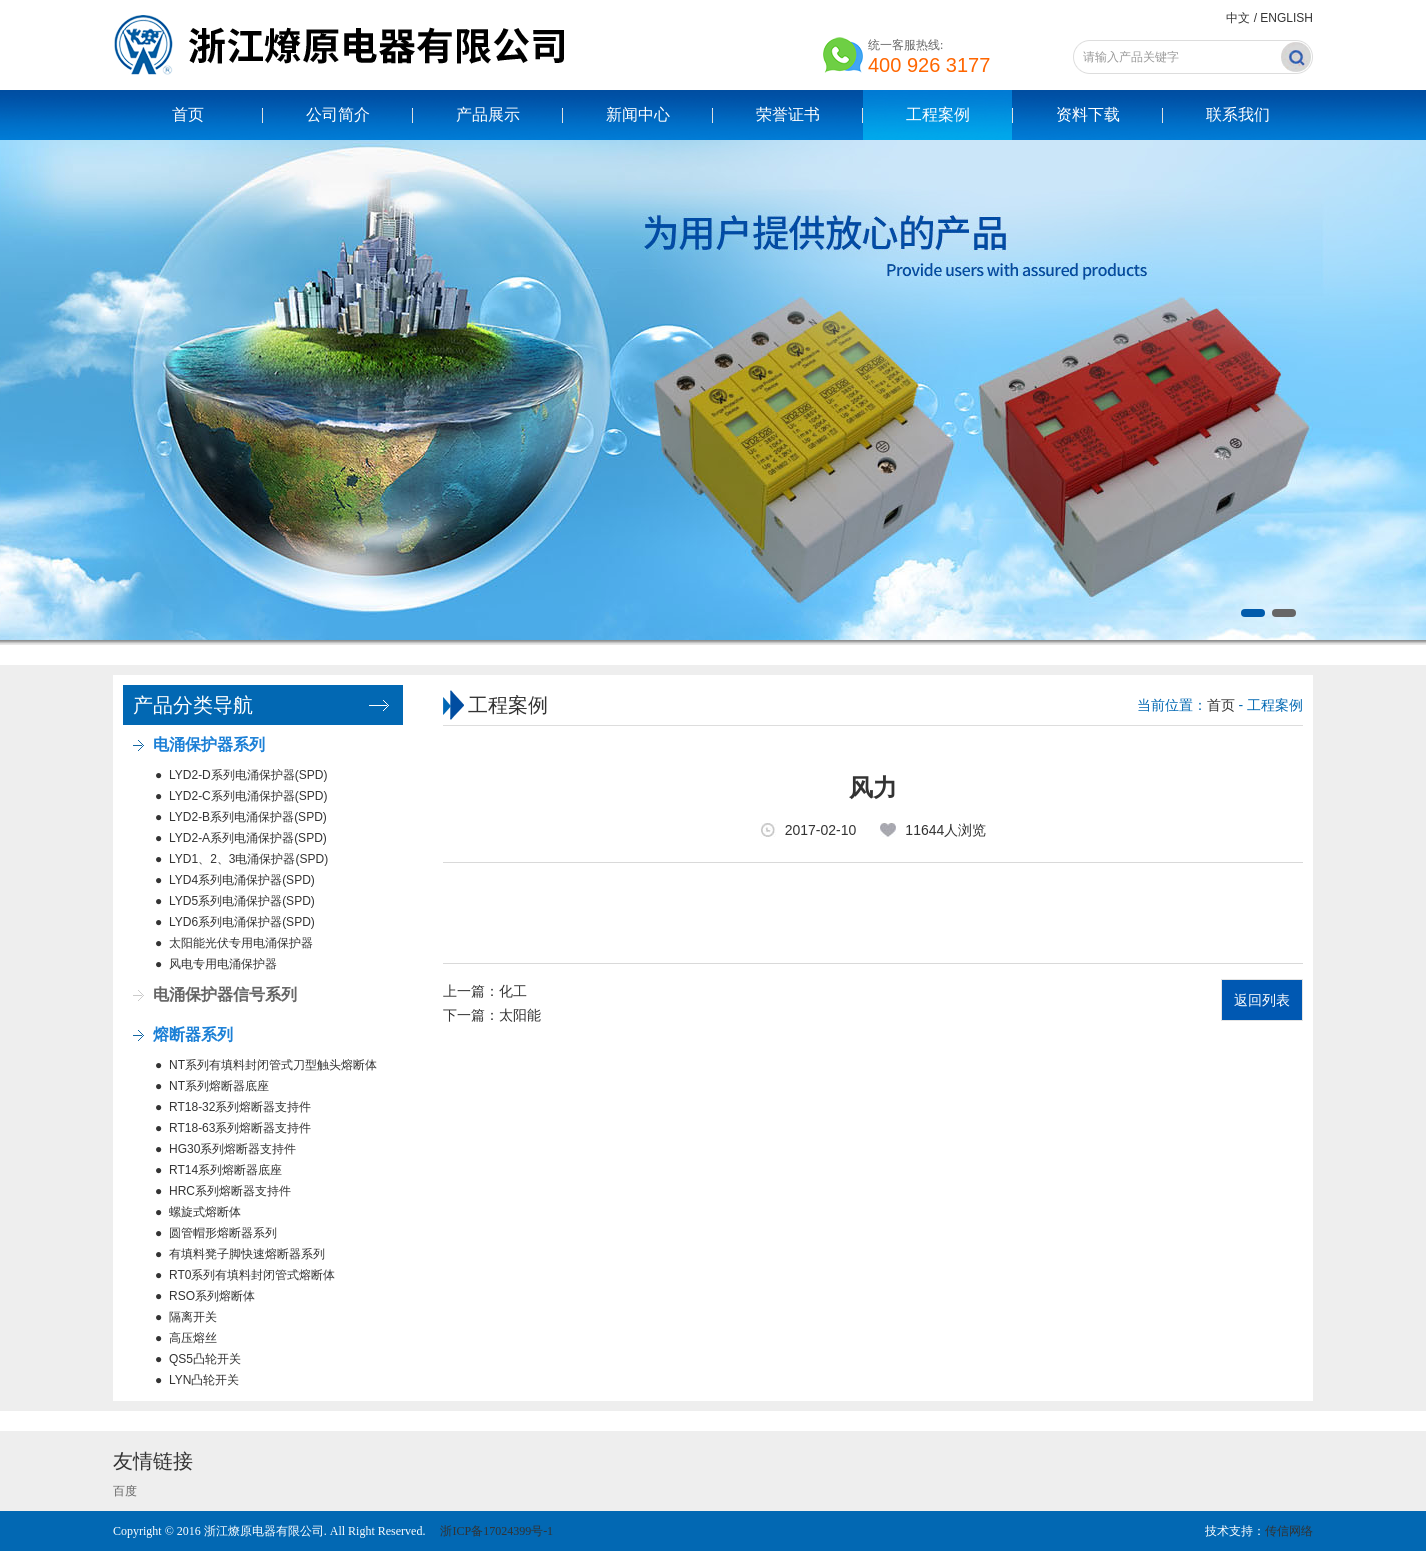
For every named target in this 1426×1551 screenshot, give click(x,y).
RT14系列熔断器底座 (225, 1170)
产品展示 (488, 114)
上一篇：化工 (485, 991)
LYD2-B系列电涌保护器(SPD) (248, 817)
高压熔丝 (193, 1338)
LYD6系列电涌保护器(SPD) (242, 922)
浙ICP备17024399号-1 (495, 1531)
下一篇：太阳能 (492, 1015)
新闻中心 (638, 114)
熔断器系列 (193, 1034)
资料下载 (1088, 114)
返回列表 (1262, 1000)
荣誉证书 (788, 114)
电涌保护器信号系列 (225, 994)
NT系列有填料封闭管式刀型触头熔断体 (273, 1065)
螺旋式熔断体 (205, 1212)
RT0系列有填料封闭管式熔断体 (252, 1275)
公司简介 (338, 114)
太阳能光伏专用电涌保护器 (241, 943)
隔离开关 (193, 1317)
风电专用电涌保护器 (223, 964)
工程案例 (938, 114)
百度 (125, 1491)
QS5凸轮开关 (205, 1359)
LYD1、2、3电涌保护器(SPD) (248, 859)
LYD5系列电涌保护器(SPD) (242, 901)
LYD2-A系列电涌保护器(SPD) (248, 838)
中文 (1238, 18)
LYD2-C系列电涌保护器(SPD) (248, 796)
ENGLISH (1286, 18)
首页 (188, 114)
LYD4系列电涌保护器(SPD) (242, 880)
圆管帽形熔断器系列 (223, 1233)
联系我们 (1238, 114)
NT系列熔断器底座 (219, 1086)
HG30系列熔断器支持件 (232, 1149)
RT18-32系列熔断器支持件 (240, 1107)
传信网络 (1289, 1531)
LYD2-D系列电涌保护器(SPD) (248, 775)
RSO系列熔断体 (212, 1296)
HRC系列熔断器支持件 (230, 1191)
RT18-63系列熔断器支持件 (240, 1128)
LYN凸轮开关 (204, 1380)
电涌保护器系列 (209, 744)
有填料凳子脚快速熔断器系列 (247, 1254)
